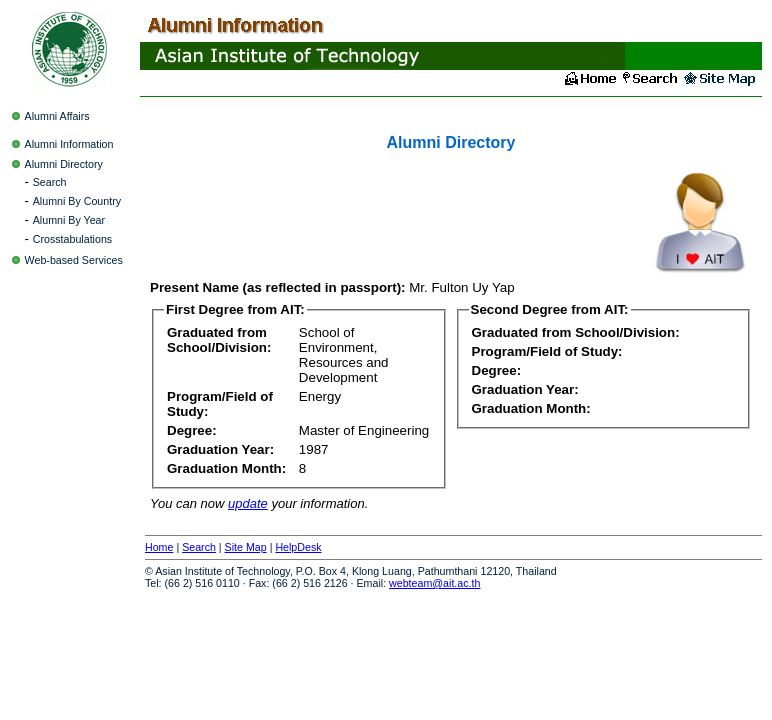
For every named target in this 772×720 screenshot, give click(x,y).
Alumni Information (69, 144)
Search (50, 182)
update (248, 503)
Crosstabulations (72, 239)
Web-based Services (74, 260)
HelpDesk (298, 547)
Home (159, 547)
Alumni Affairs (57, 116)
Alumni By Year (69, 220)
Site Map (246, 547)
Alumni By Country (77, 201)
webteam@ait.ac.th (434, 583)
